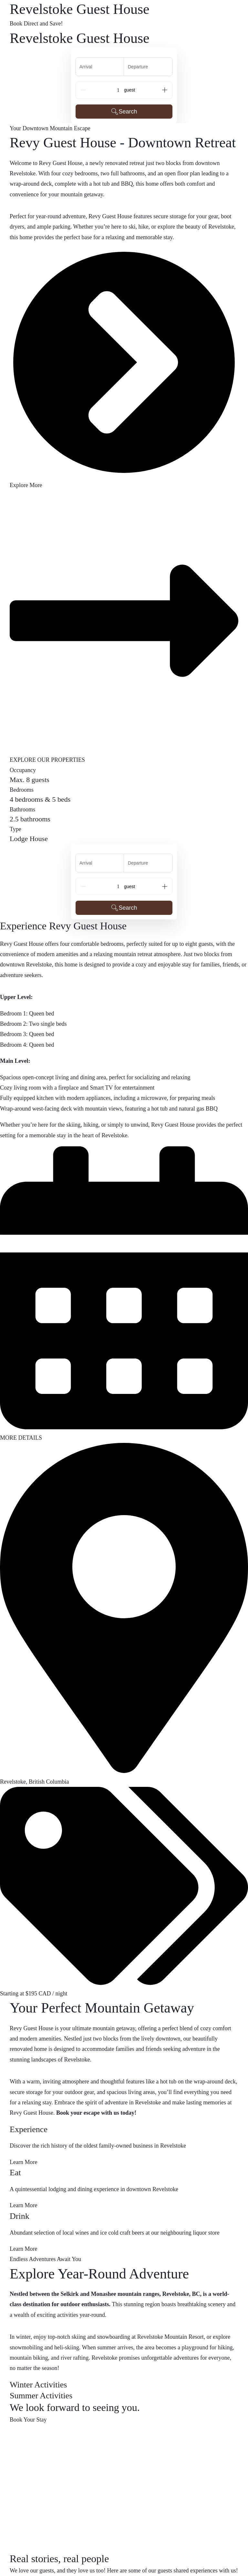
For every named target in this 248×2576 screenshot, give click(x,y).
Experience (28, 2129)
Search (124, 111)
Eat (15, 2172)
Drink (19, 2216)
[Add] (165, 90)
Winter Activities (38, 2384)
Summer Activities (41, 2395)
